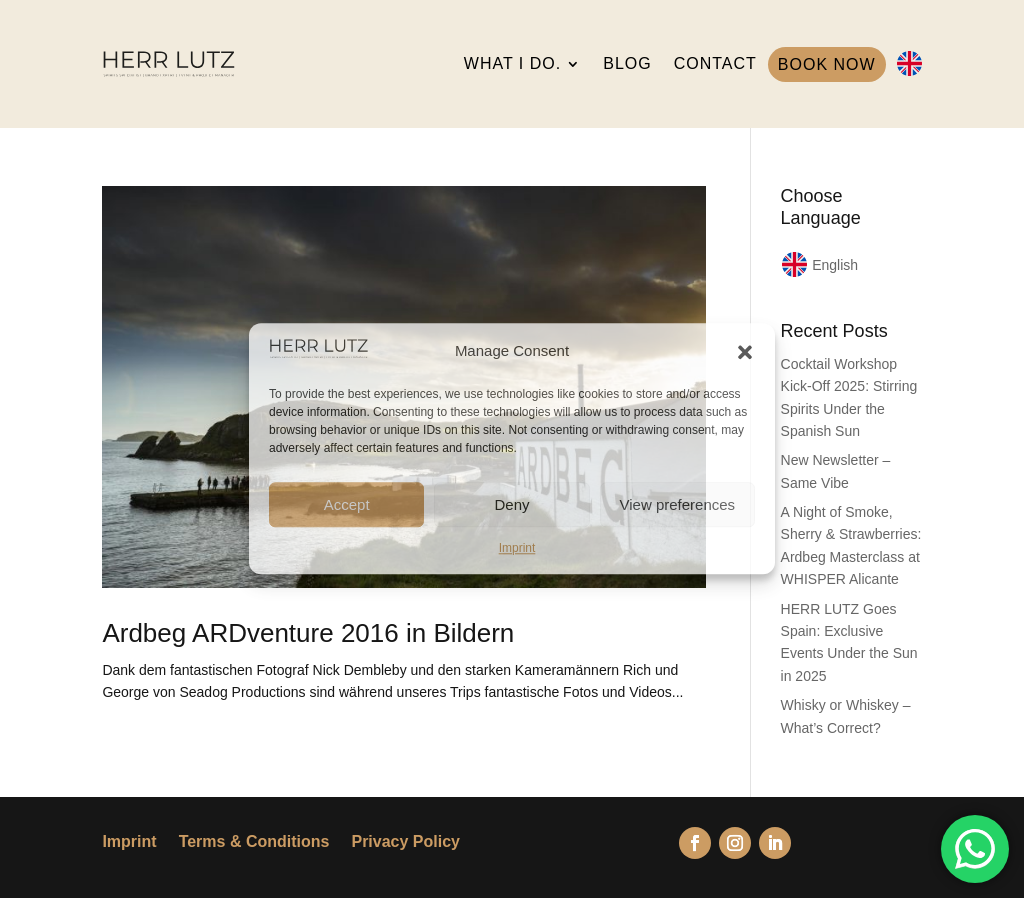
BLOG (627, 63)
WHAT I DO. (512, 63)
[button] (745, 352)
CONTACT (715, 63)
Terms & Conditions (254, 842)
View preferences (678, 504)
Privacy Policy (405, 842)
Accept (347, 504)
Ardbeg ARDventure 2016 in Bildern (308, 633)
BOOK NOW (827, 64)
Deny (511, 504)
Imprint (517, 548)
